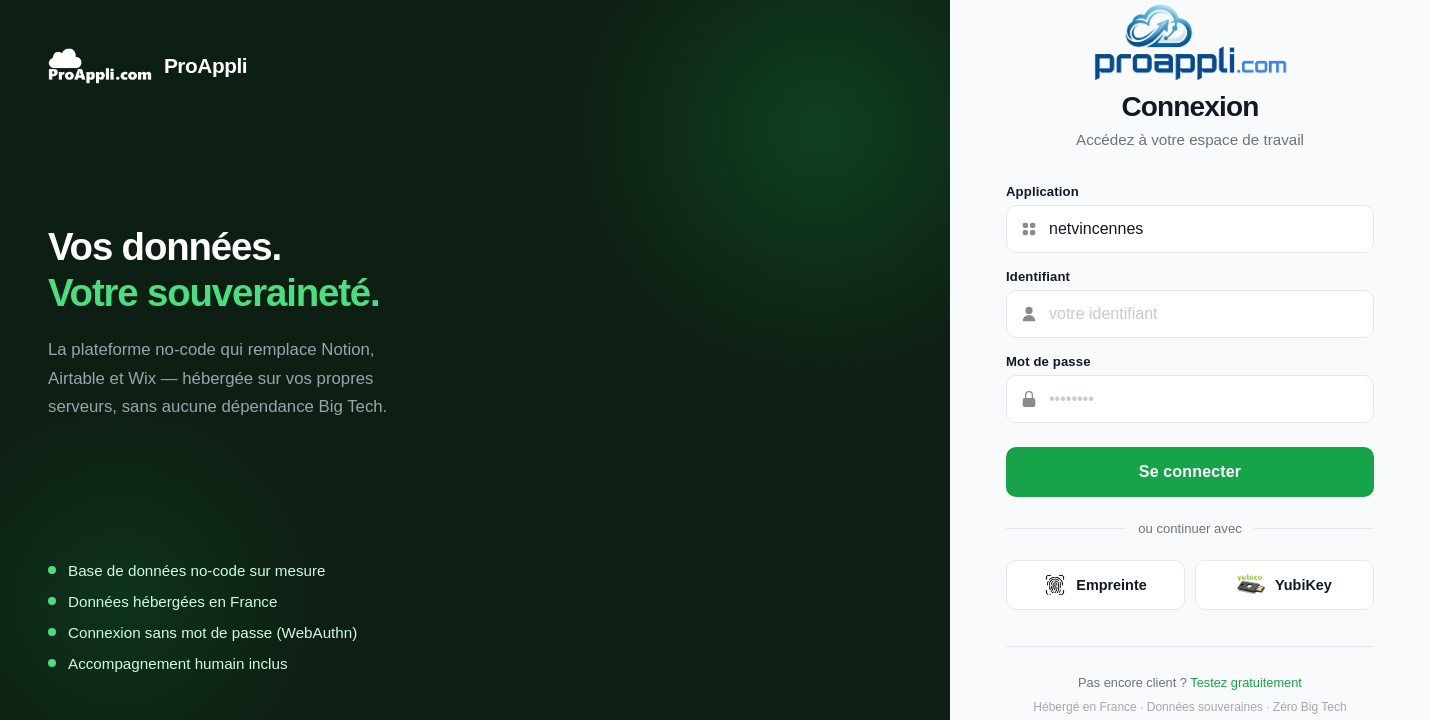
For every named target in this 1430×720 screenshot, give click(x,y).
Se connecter (1190, 471)
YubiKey (1284, 585)
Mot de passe (1048, 361)
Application (1042, 191)
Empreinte (1095, 585)
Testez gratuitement (1246, 682)
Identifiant (1038, 276)
